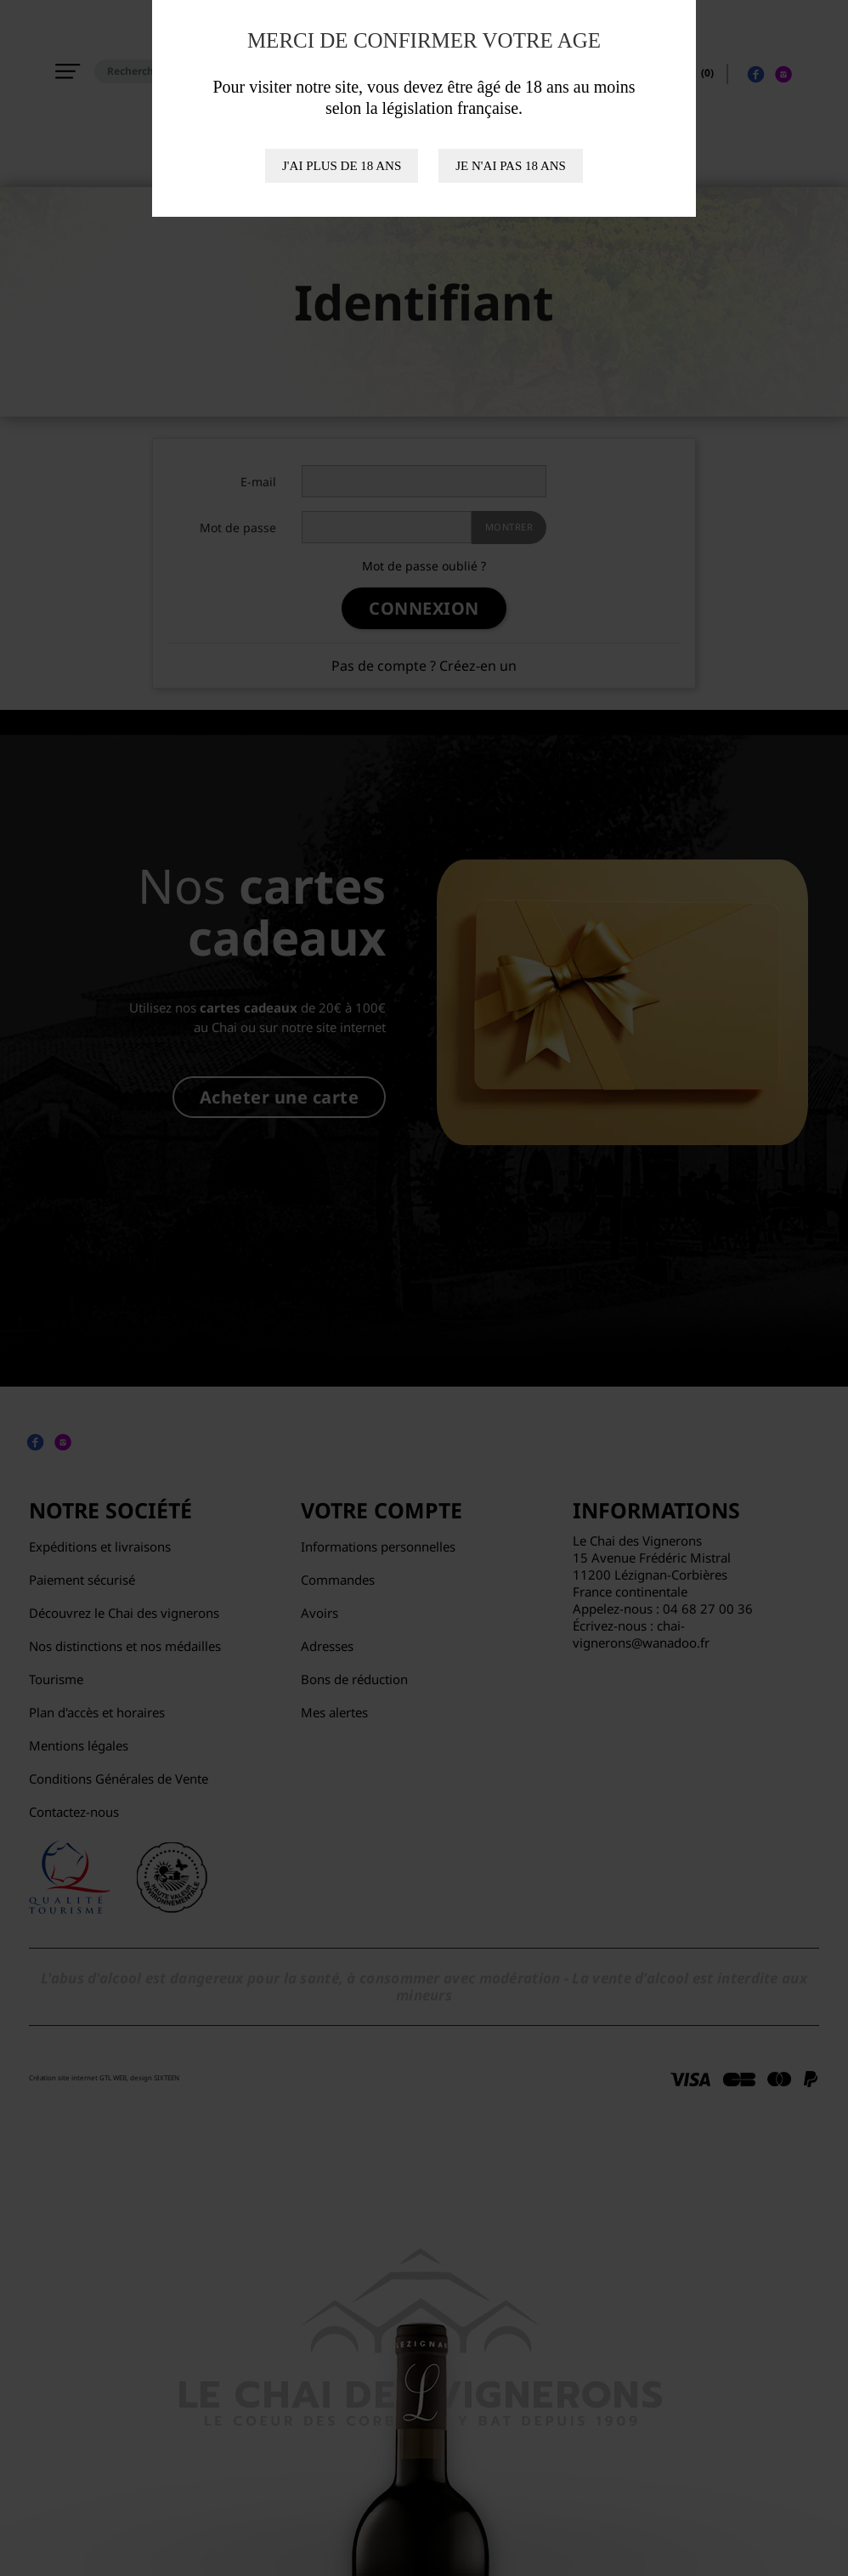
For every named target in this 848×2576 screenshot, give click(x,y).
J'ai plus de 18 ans (341, 166)
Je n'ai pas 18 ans (510, 166)
